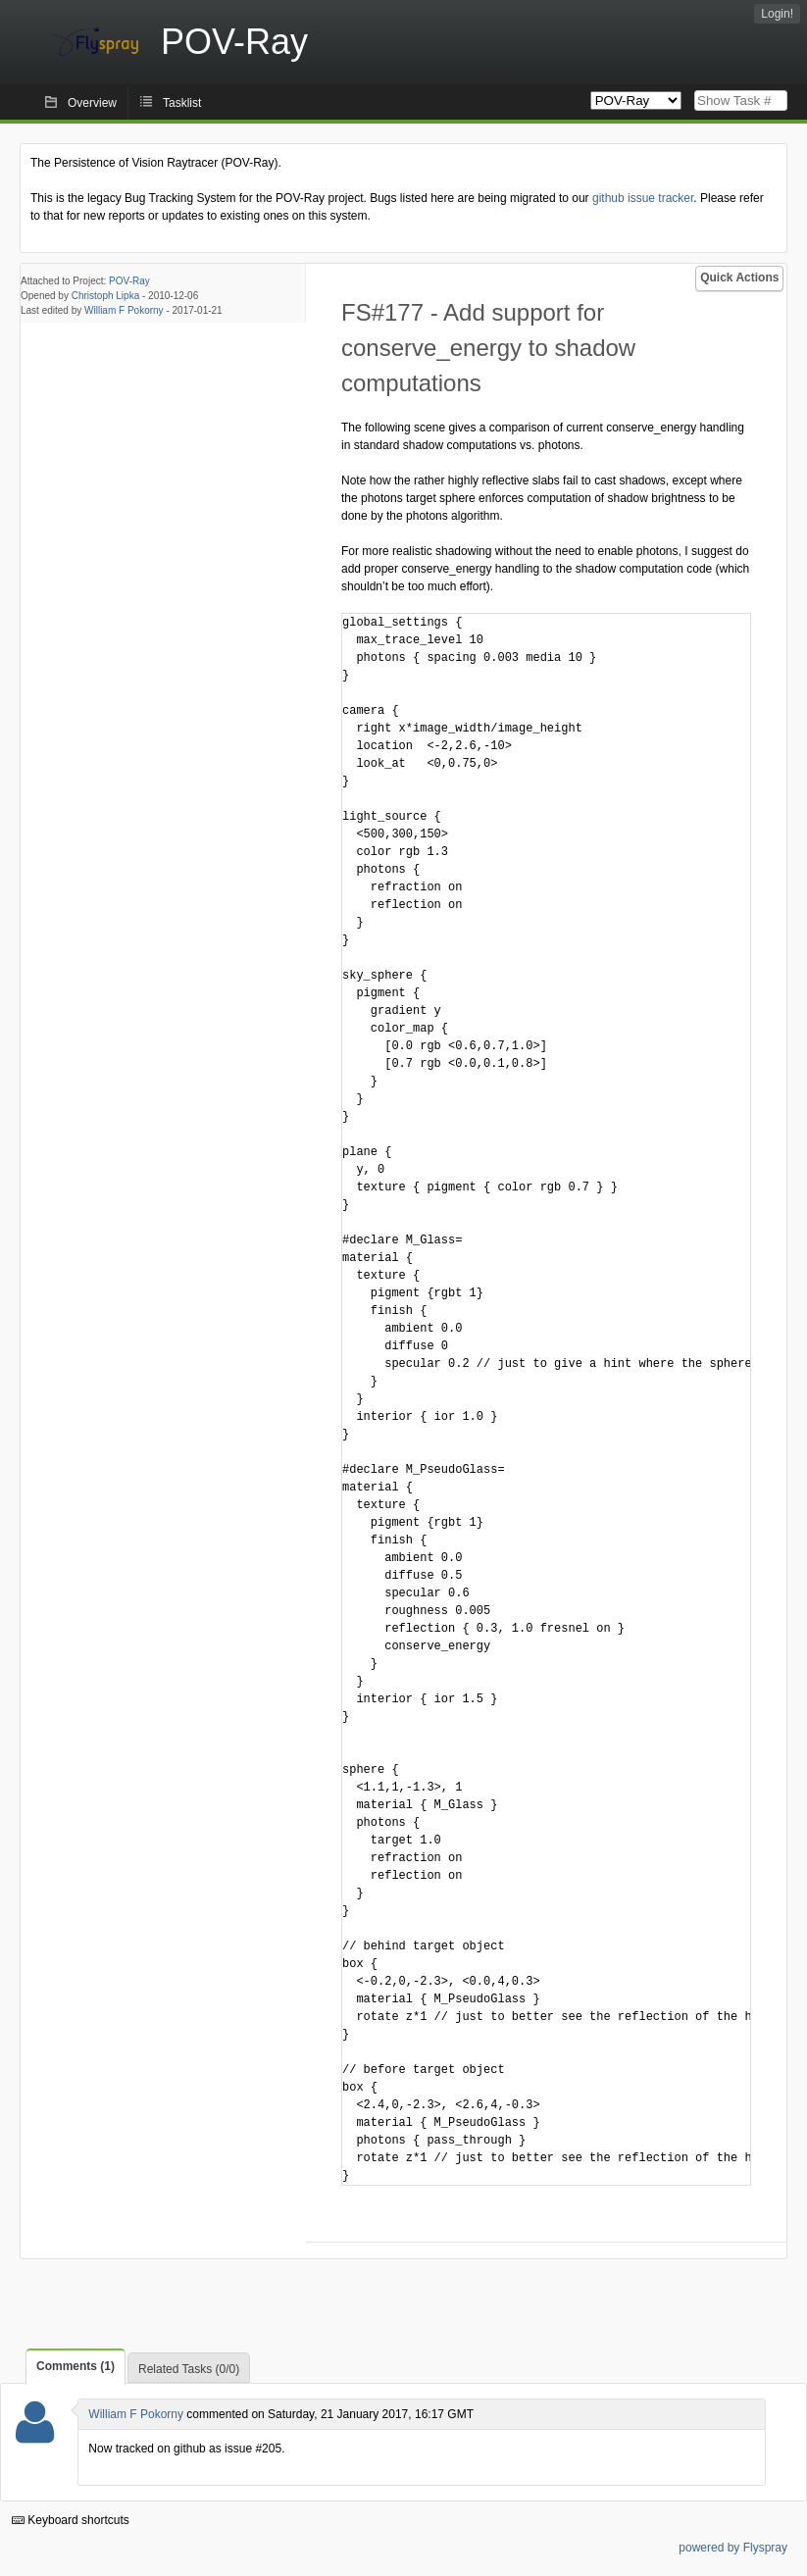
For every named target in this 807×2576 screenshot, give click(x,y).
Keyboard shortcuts (70, 2520)
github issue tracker (642, 198)
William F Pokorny (124, 310)
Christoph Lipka (105, 295)
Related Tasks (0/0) (188, 2369)
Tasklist (182, 103)
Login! (777, 14)
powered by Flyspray (733, 2547)
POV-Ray (129, 281)
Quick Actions (739, 277)
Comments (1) (75, 2366)
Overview (92, 103)
